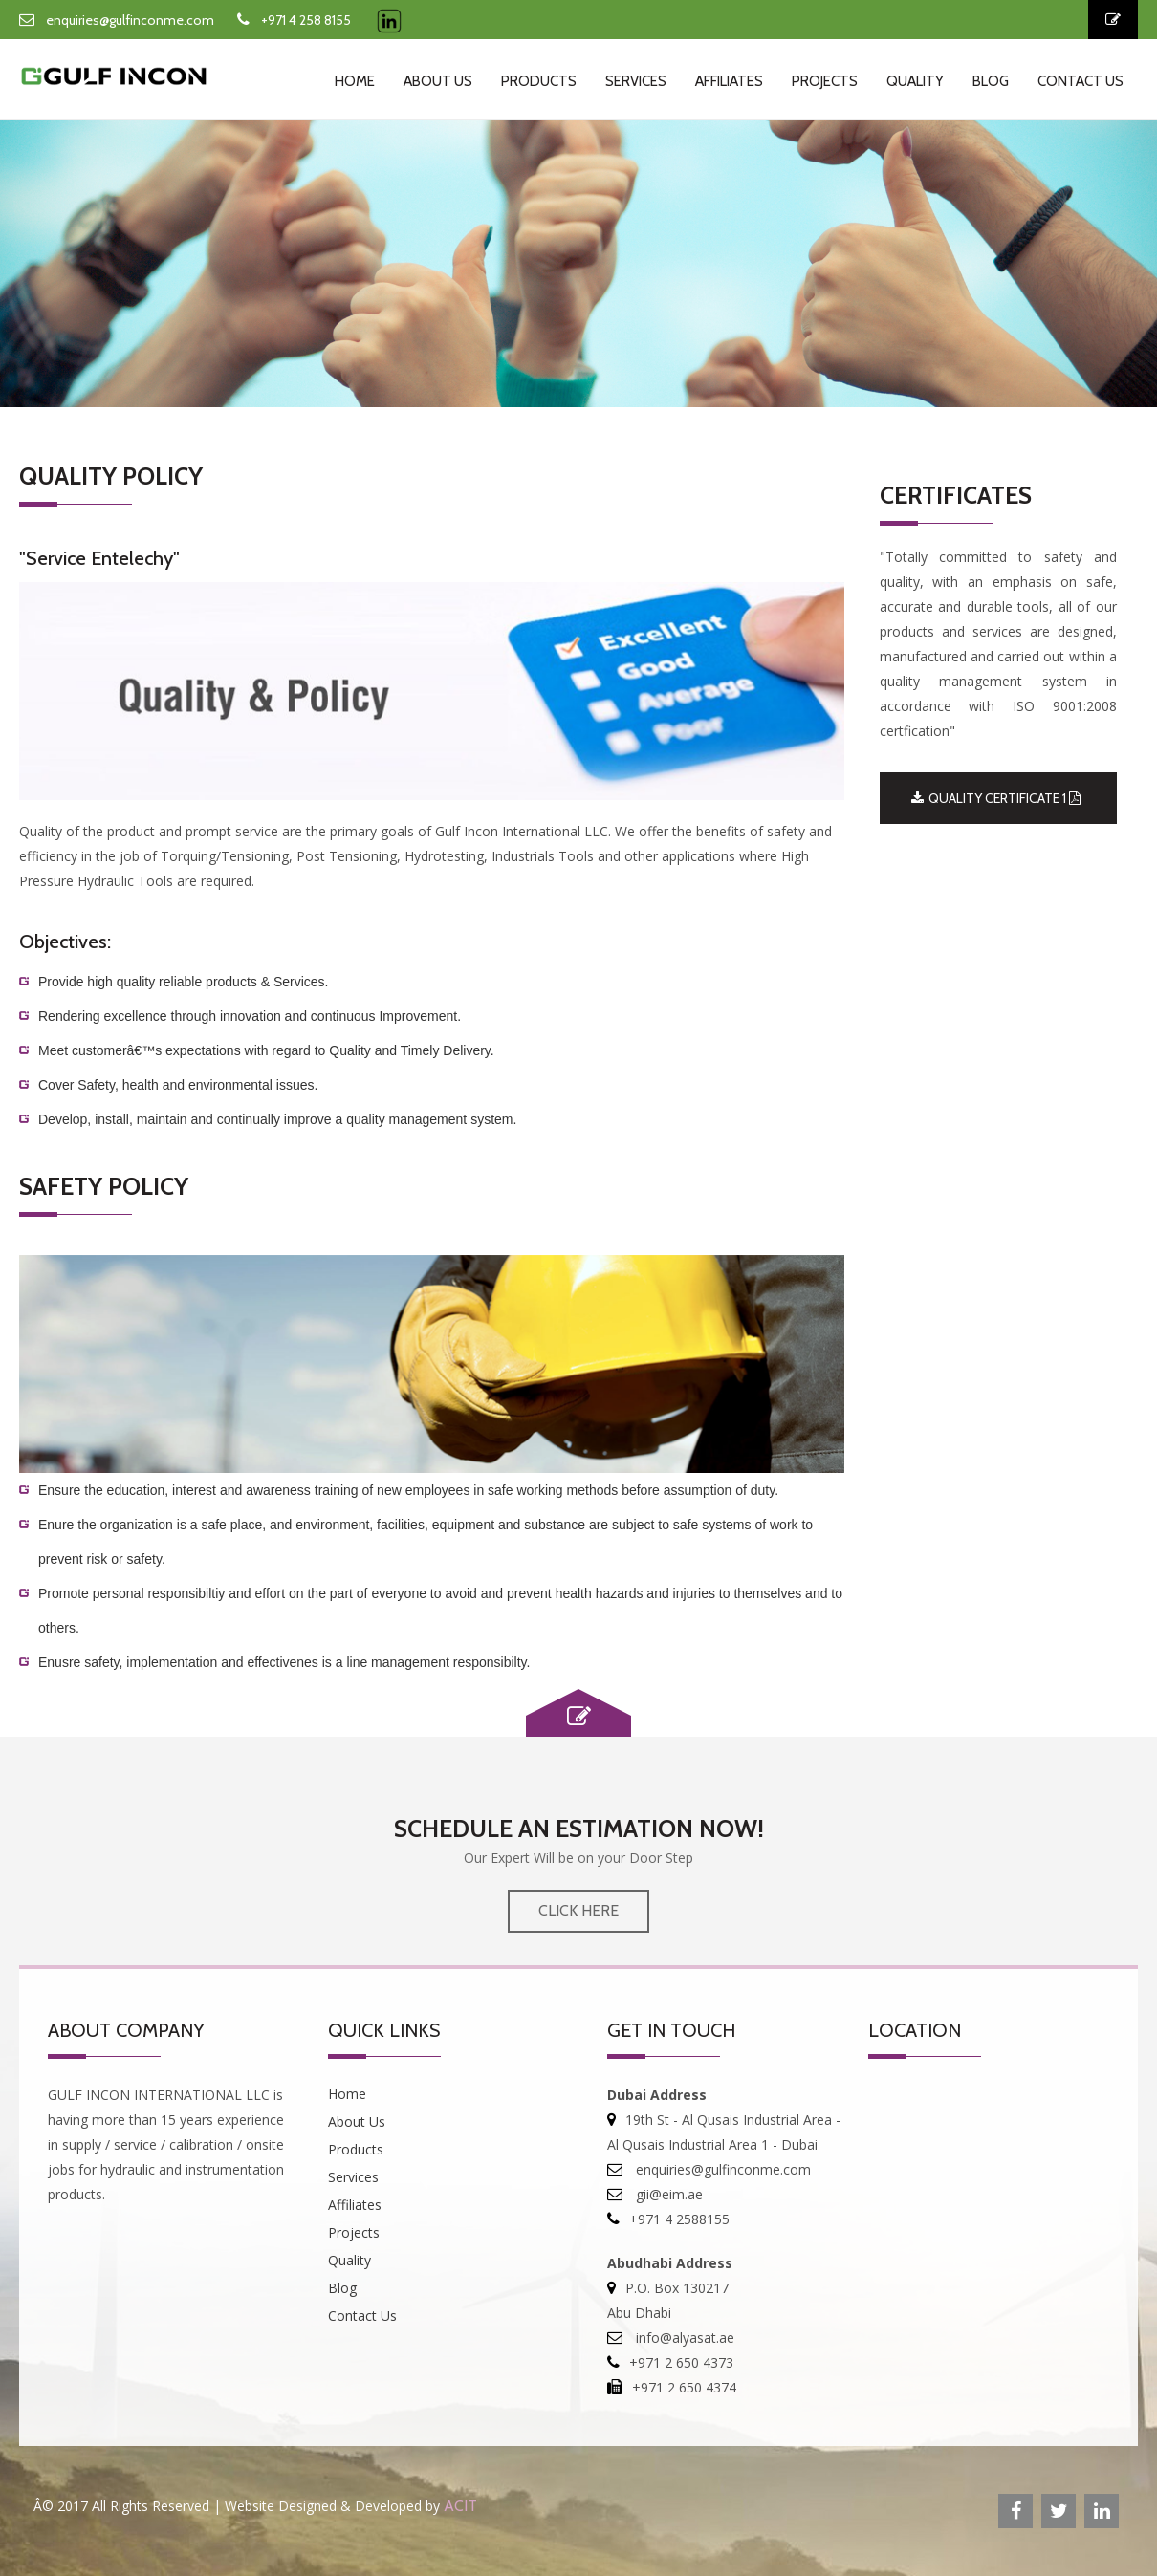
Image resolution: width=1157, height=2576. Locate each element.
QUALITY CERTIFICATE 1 (996, 798)
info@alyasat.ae (683, 2337)
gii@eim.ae (667, 2194)
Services (635, 81)
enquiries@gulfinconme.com (130, 20)
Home (355, 81)
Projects (825, 81)
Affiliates (729, 81)
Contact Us (1080, 81)
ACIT (460, 2506)
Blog (990, 81)
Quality (915, 81)
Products (539, 81)
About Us (438, 81)
